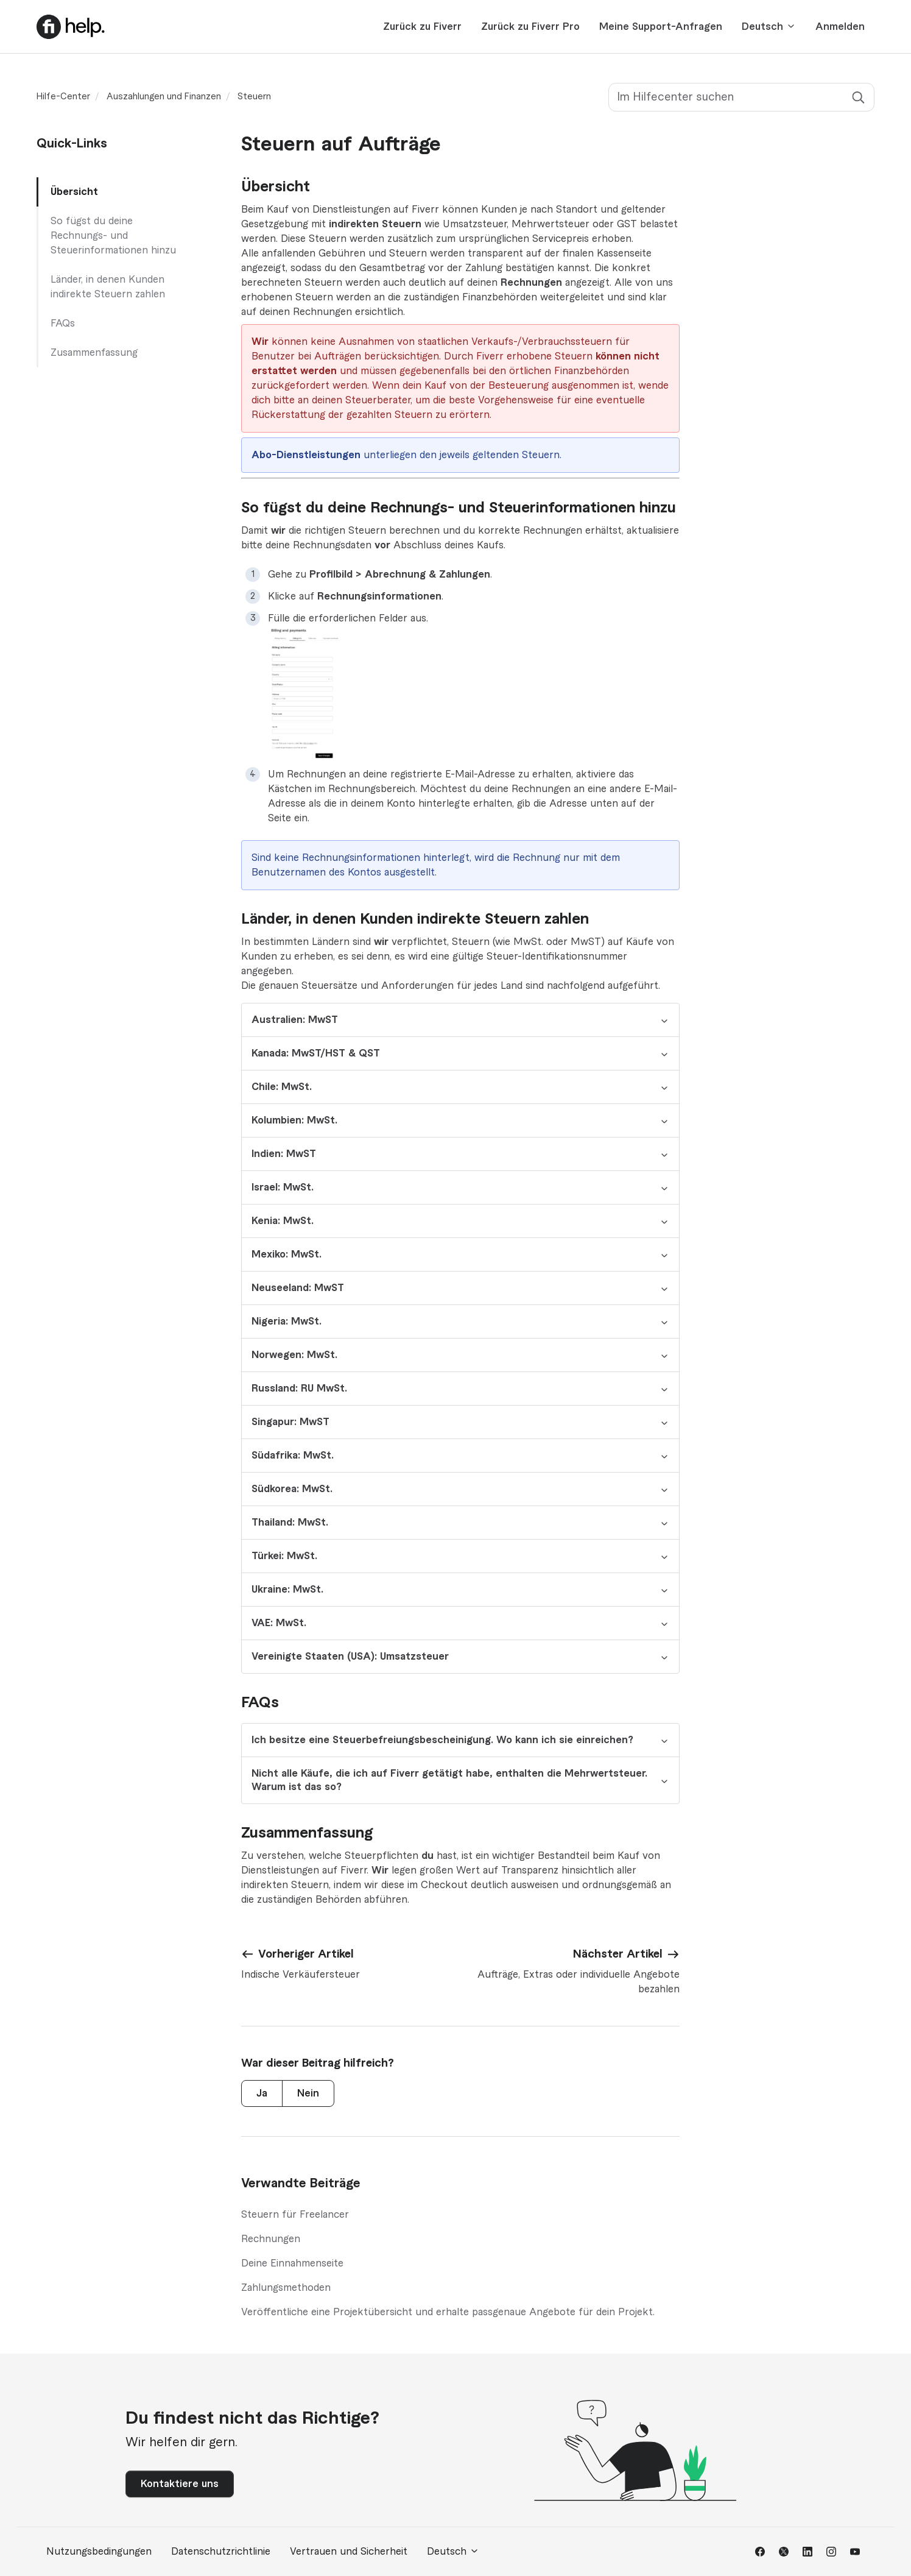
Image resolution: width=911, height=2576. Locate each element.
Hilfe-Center (63, 97)
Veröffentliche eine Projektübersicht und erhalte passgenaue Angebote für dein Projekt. (448, 2312)
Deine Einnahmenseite (292, 2263)
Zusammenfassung (94, 353)
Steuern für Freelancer (295, 2215)
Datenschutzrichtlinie (220, 2552)
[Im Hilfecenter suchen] (741, 97)
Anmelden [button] (840, 27)
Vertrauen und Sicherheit (348, 2552)
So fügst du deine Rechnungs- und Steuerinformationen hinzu (113, 235)
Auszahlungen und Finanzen (164, 97)
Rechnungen (270, 2239)
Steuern (254, 97)
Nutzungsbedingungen (99, 2552)
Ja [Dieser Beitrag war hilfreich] (261, 2093)
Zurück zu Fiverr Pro (530, 27)
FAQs (63, 323)
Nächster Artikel (618, 1953)
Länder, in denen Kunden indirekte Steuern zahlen (108, 287)
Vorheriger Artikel (306, 1953)
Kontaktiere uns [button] (180, 2484)
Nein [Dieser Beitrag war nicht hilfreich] (308, 2093)
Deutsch (769, 26)
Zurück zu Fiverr (422, 27)
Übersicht (74, 192)
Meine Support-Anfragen (660, 27)
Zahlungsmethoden (286, 2288)
